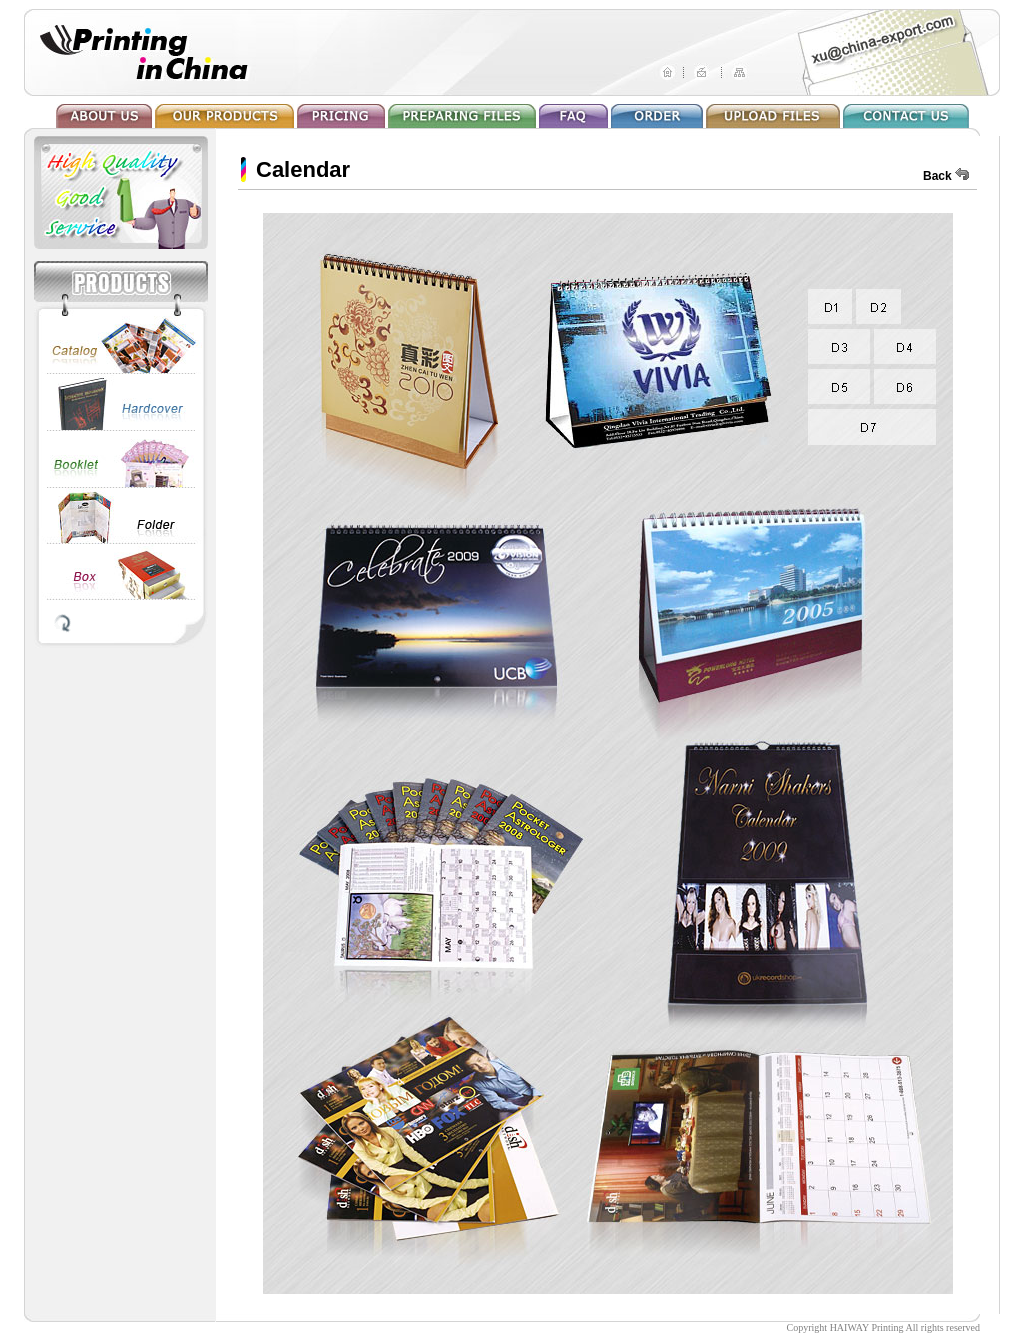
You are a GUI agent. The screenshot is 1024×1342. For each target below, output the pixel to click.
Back (937, 176)
